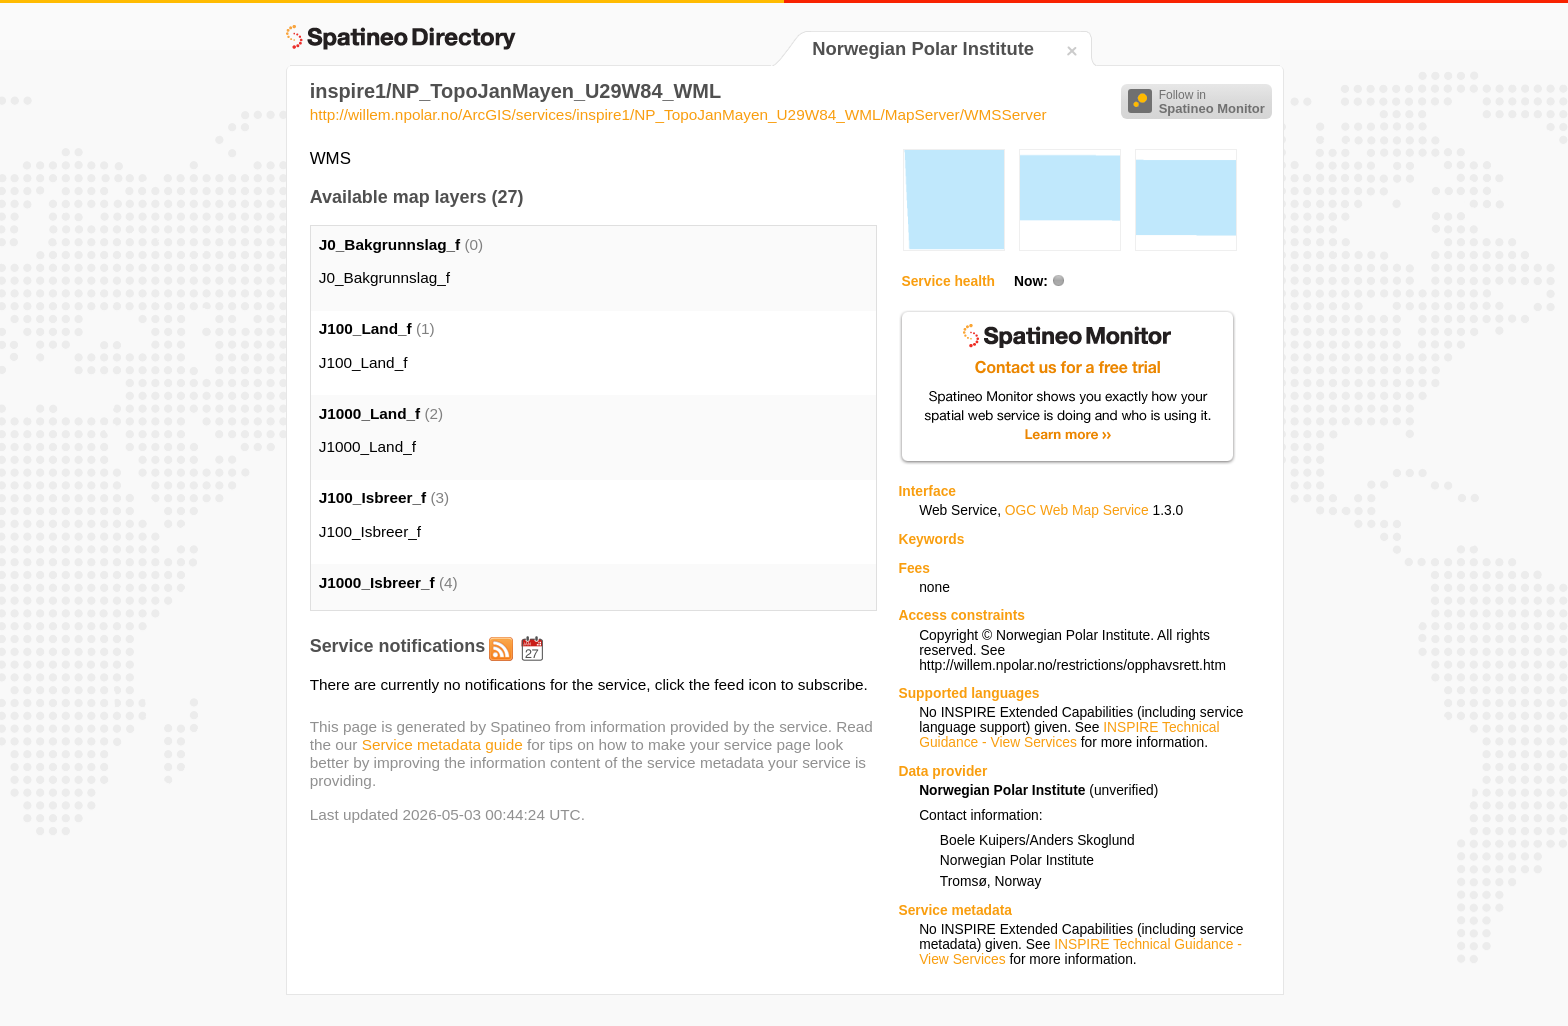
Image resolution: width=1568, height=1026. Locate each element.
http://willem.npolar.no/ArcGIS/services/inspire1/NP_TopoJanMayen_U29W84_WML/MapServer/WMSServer (678, 114)
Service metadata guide (442, 744)
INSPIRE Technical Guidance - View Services (1069, 735)
